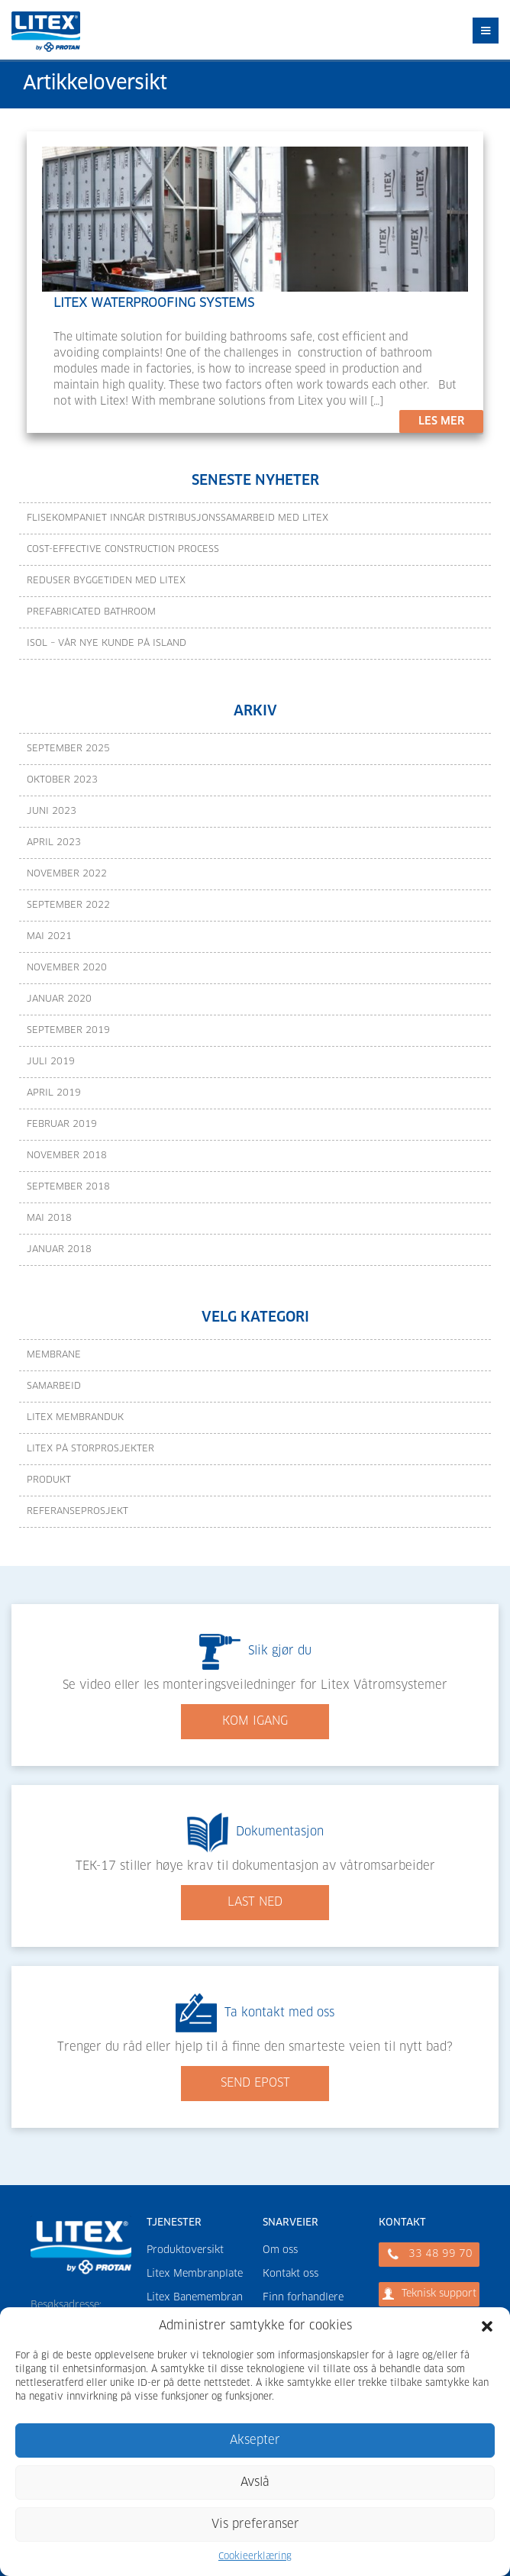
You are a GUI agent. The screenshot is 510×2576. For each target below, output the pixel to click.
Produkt (49, 1480)
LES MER (441, 421)
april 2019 (54, 1093)
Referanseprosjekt (77, 1511)
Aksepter (255, 2440)
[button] (487, 2326)
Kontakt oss (290, 2274)
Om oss (280, 2250)
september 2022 (68, 905)
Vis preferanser (255, 2524)
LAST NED (255, 1902)
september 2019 (68, 1030)
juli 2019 (51, 1062)
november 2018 (67, 1155)
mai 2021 (49, 936)
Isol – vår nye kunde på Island (106, 643)
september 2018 (68, 1187)
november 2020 (67, 968)
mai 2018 (49, 1218)
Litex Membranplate (195, 2274)
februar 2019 (62, 1124)
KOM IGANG (255, 1721)
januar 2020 (59, 999)
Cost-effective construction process (123, 549)
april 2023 (54, 842)
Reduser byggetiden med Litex (106, 581)
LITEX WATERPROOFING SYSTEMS (153, 303)
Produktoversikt (185, 2250)
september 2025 (68, 749)
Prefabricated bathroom (91, 612)
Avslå (255, 2482)
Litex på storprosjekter (90, 1449)
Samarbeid (54, 1386)
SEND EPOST (255, 2083)
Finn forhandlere (303, 2298)
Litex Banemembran (195, 2298)
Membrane (54, 1355)
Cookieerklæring (255, 2556)
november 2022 (67, 874)
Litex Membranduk (75, 1417)
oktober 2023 (62, 780)
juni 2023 (51, 811)
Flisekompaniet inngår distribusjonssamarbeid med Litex (177, 518)
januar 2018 (59, 1249)
